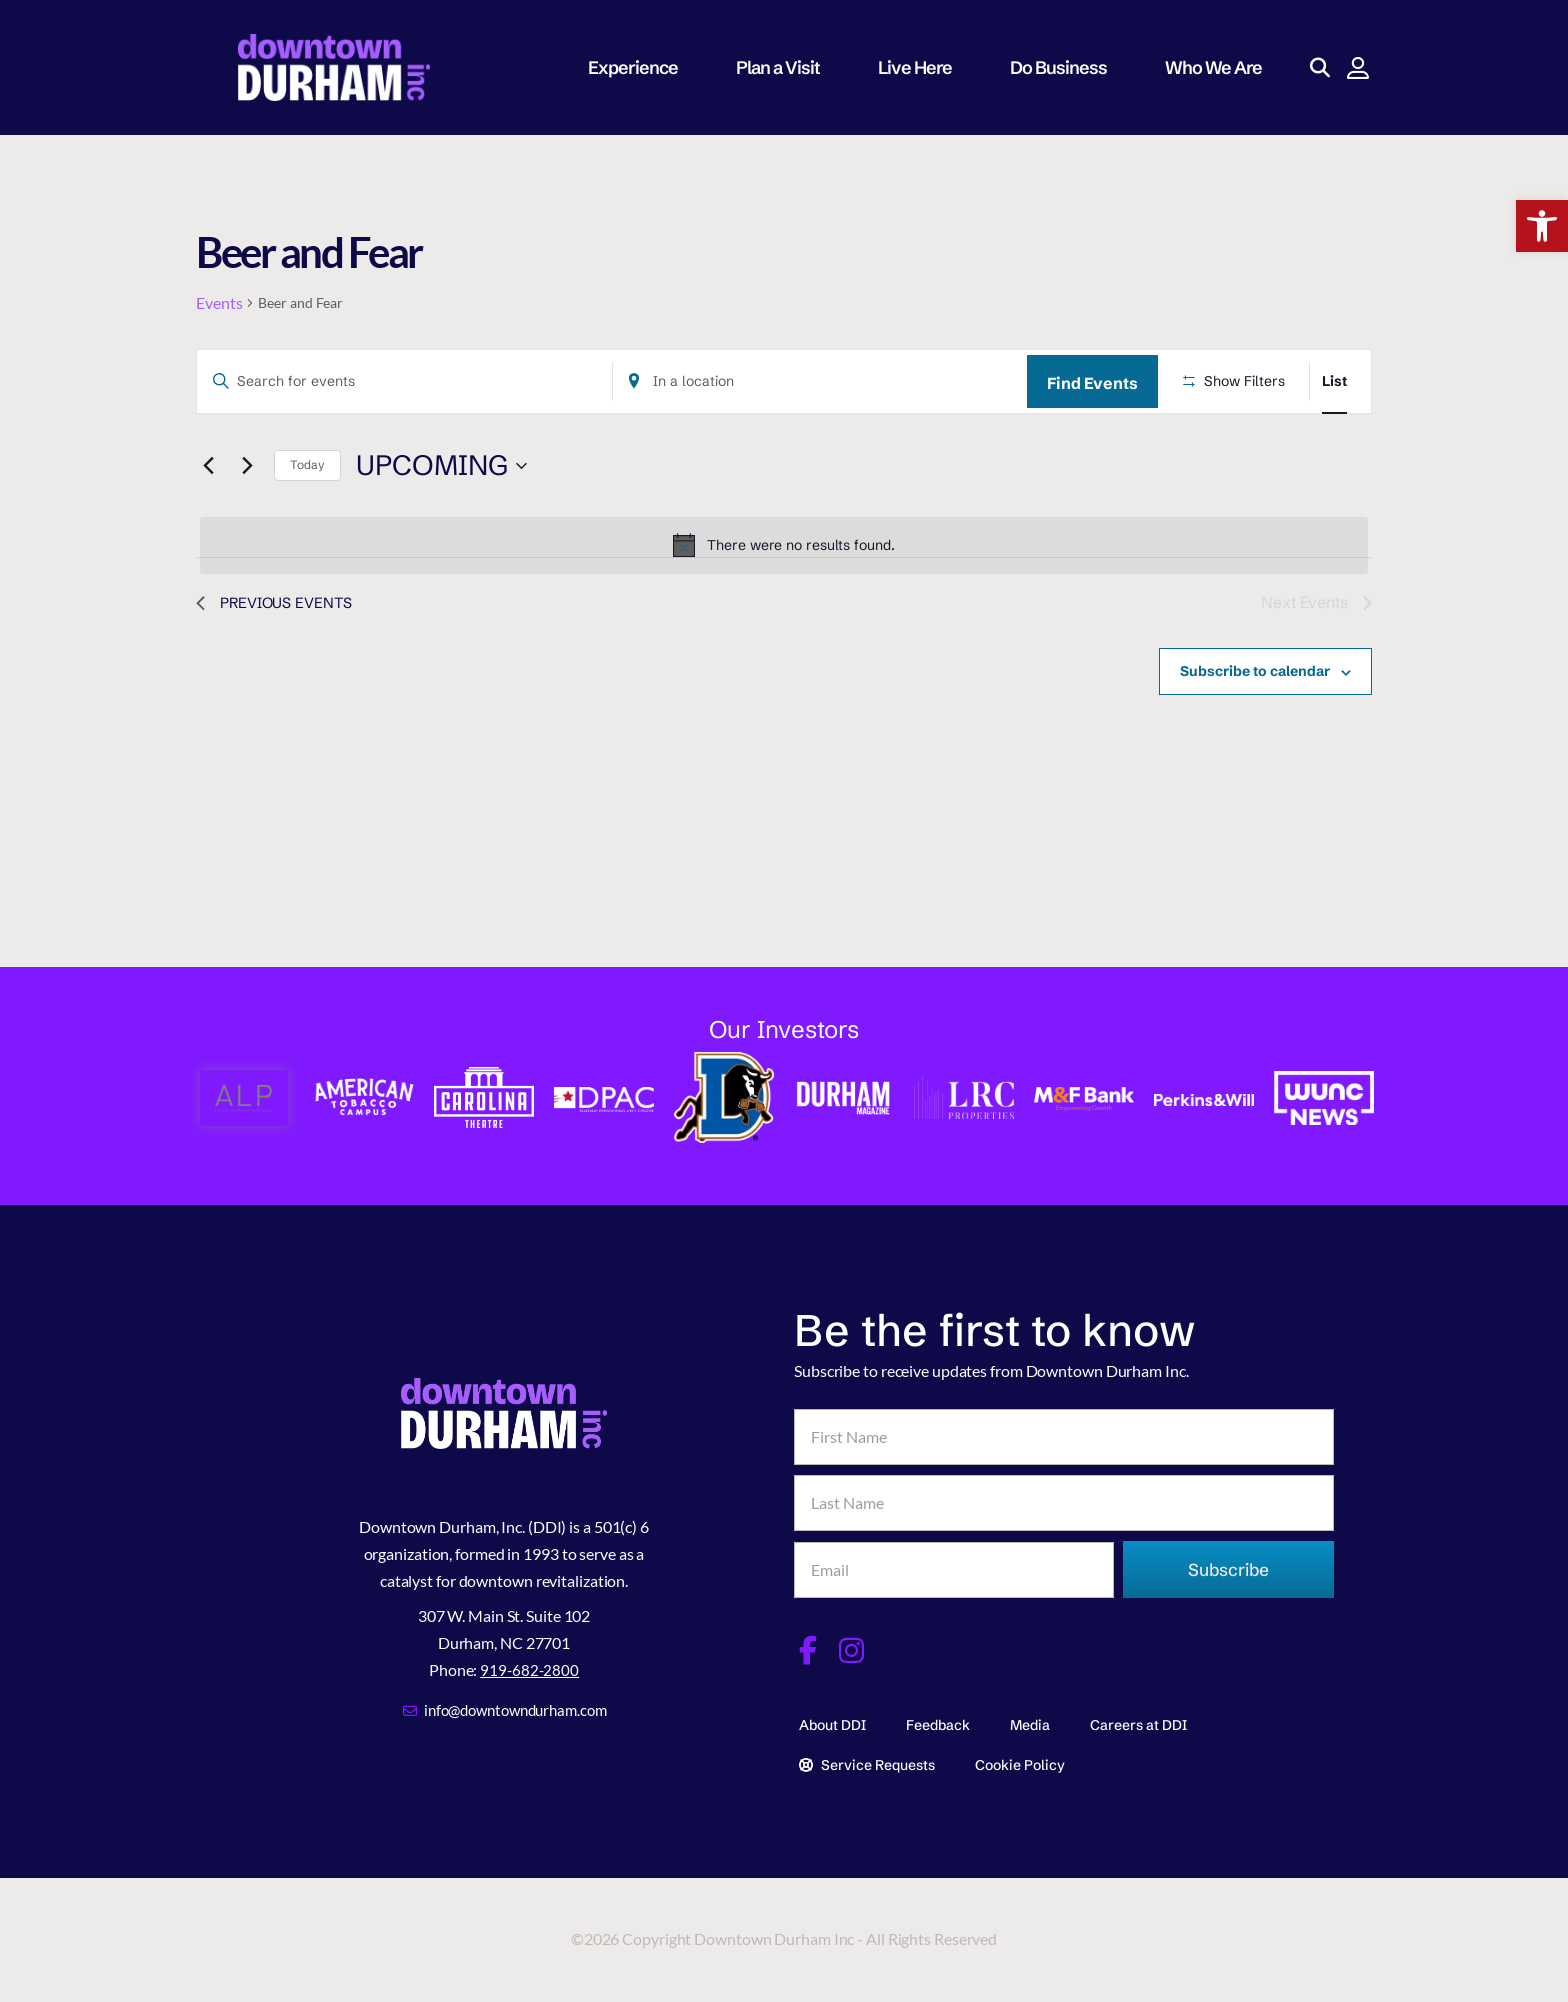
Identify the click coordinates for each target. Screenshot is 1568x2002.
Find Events (1092, 383)
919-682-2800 (529, 1666)
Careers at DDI (1138, 1720)
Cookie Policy (1020, 1759)
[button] (1542, 226)
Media (1030, 1720)
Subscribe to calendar (1255, 671)
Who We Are (1222, 67)
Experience (642, 67)
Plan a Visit (787, 67)
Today (307, 464)
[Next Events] (247, 466)
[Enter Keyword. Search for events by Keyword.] (404, 381)
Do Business (1067, 67)
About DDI (832, 1720)
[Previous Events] (208, 466)
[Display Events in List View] (1334, 381)
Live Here (924, 67)
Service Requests (867, 1759)
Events (219, 302)
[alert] (784, 545)
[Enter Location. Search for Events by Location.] (820, 381)
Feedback (938, 1720)
